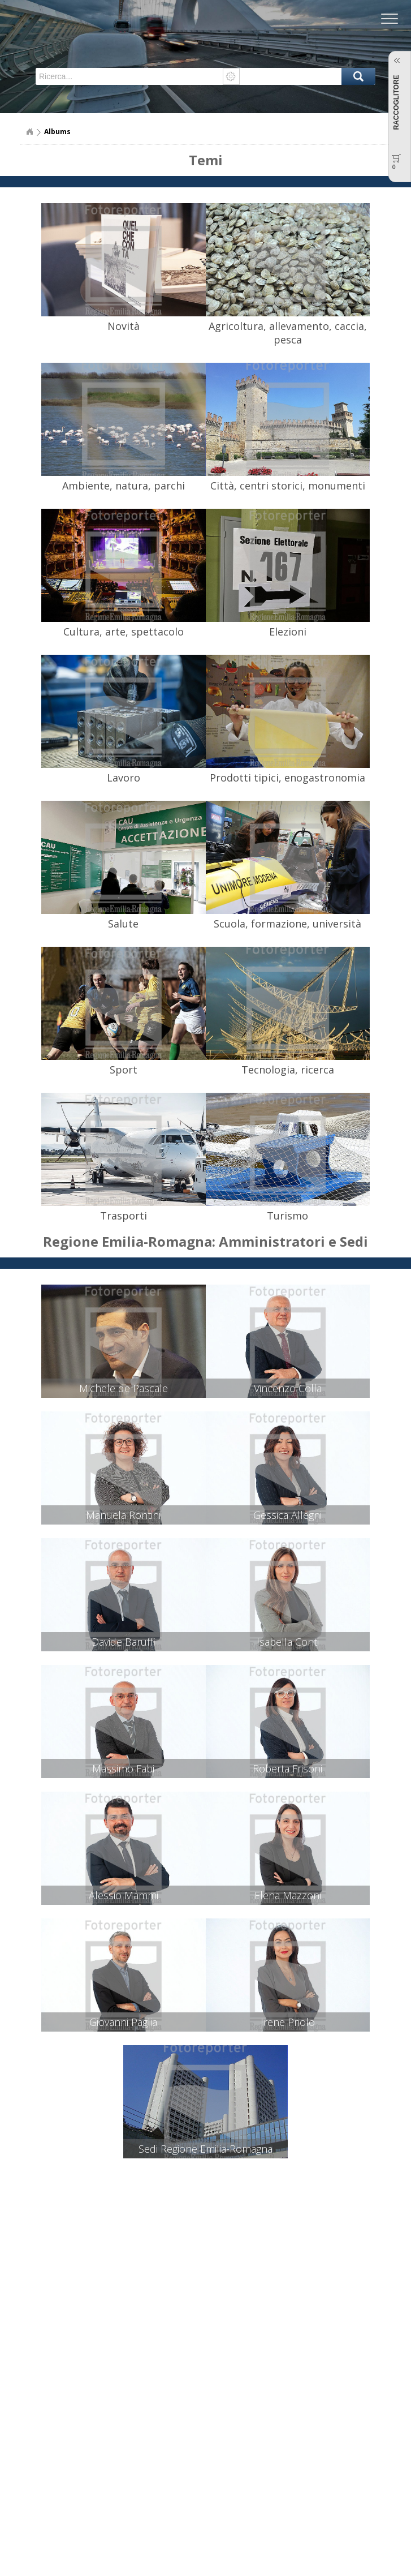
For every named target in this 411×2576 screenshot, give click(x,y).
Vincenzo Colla (288, 1388)
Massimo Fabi (123, 1768)
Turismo (287, 1215)
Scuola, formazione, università (287, 923)
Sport (123, 1069)
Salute (123, 923)
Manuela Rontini (123, 1515)
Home (29, 132)
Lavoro (123, 777)
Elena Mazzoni (287, 1895)
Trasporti (123, 1215)
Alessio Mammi (123, 1895)
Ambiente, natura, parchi (123, 485)
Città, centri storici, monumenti (287, 485)
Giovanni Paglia (123, 2022)
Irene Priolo (288, 2022)
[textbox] (129, 76)
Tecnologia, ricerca (287, 1069)
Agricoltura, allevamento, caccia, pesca (288, 332)
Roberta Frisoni (287, 1768)
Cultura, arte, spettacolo (123, 631)
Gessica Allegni (287, 1515)
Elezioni (287, 631)
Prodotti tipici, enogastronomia (287, 777)
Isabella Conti (288, 1641)
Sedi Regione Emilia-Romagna (205, 2149)
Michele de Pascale (123, 1388)
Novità (123, 326)
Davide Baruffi (123, 1641)
